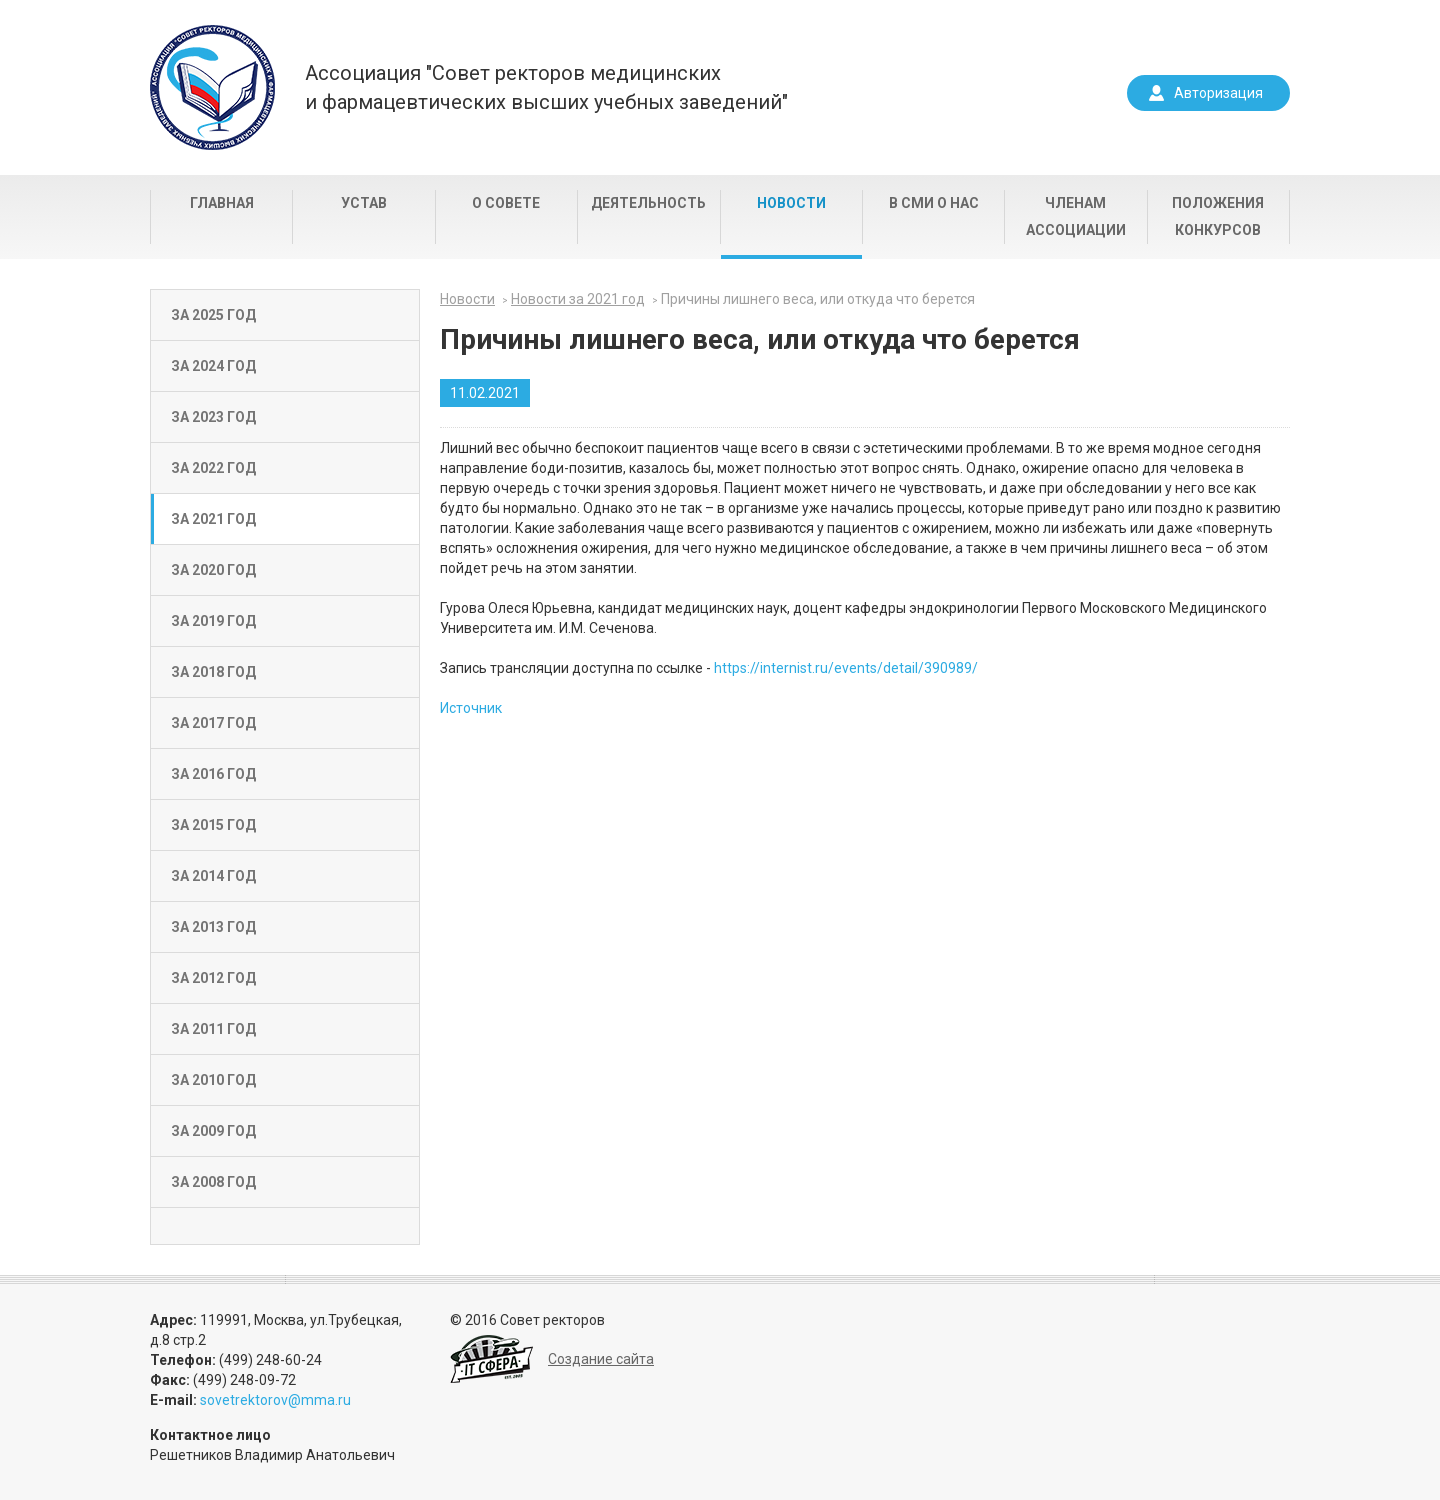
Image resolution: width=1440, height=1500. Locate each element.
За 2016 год (213, 774)
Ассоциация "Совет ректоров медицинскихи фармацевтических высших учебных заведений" (546, 87)
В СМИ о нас (934, 203)
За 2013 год (213, 927)
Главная (222, 203)
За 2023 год (213, 417)
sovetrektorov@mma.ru (275, 1400)
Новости (791, 203)
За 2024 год (213, 366)
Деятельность (648, 203)
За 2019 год (213, 621)
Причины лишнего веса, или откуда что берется (818, 299)
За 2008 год (213, 1182)
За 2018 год (213, 672)
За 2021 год (213, 519)
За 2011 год (213, 1029)
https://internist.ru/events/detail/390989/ (846, 668)
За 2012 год (213, 978)
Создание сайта (601, 1359)
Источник (471, 708)
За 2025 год (213, 315)
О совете (506, 203)
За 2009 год (213, 1131)
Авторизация (1218, 93)
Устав (364, 203)
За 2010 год (213, 1080)
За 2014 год (213, 876)
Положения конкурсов (1218, 216)
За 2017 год (213, 723)
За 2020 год (213, 570)
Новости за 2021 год (578, 299)
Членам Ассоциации (1076, 216)
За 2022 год (213, 468)
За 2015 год (213, 825)
